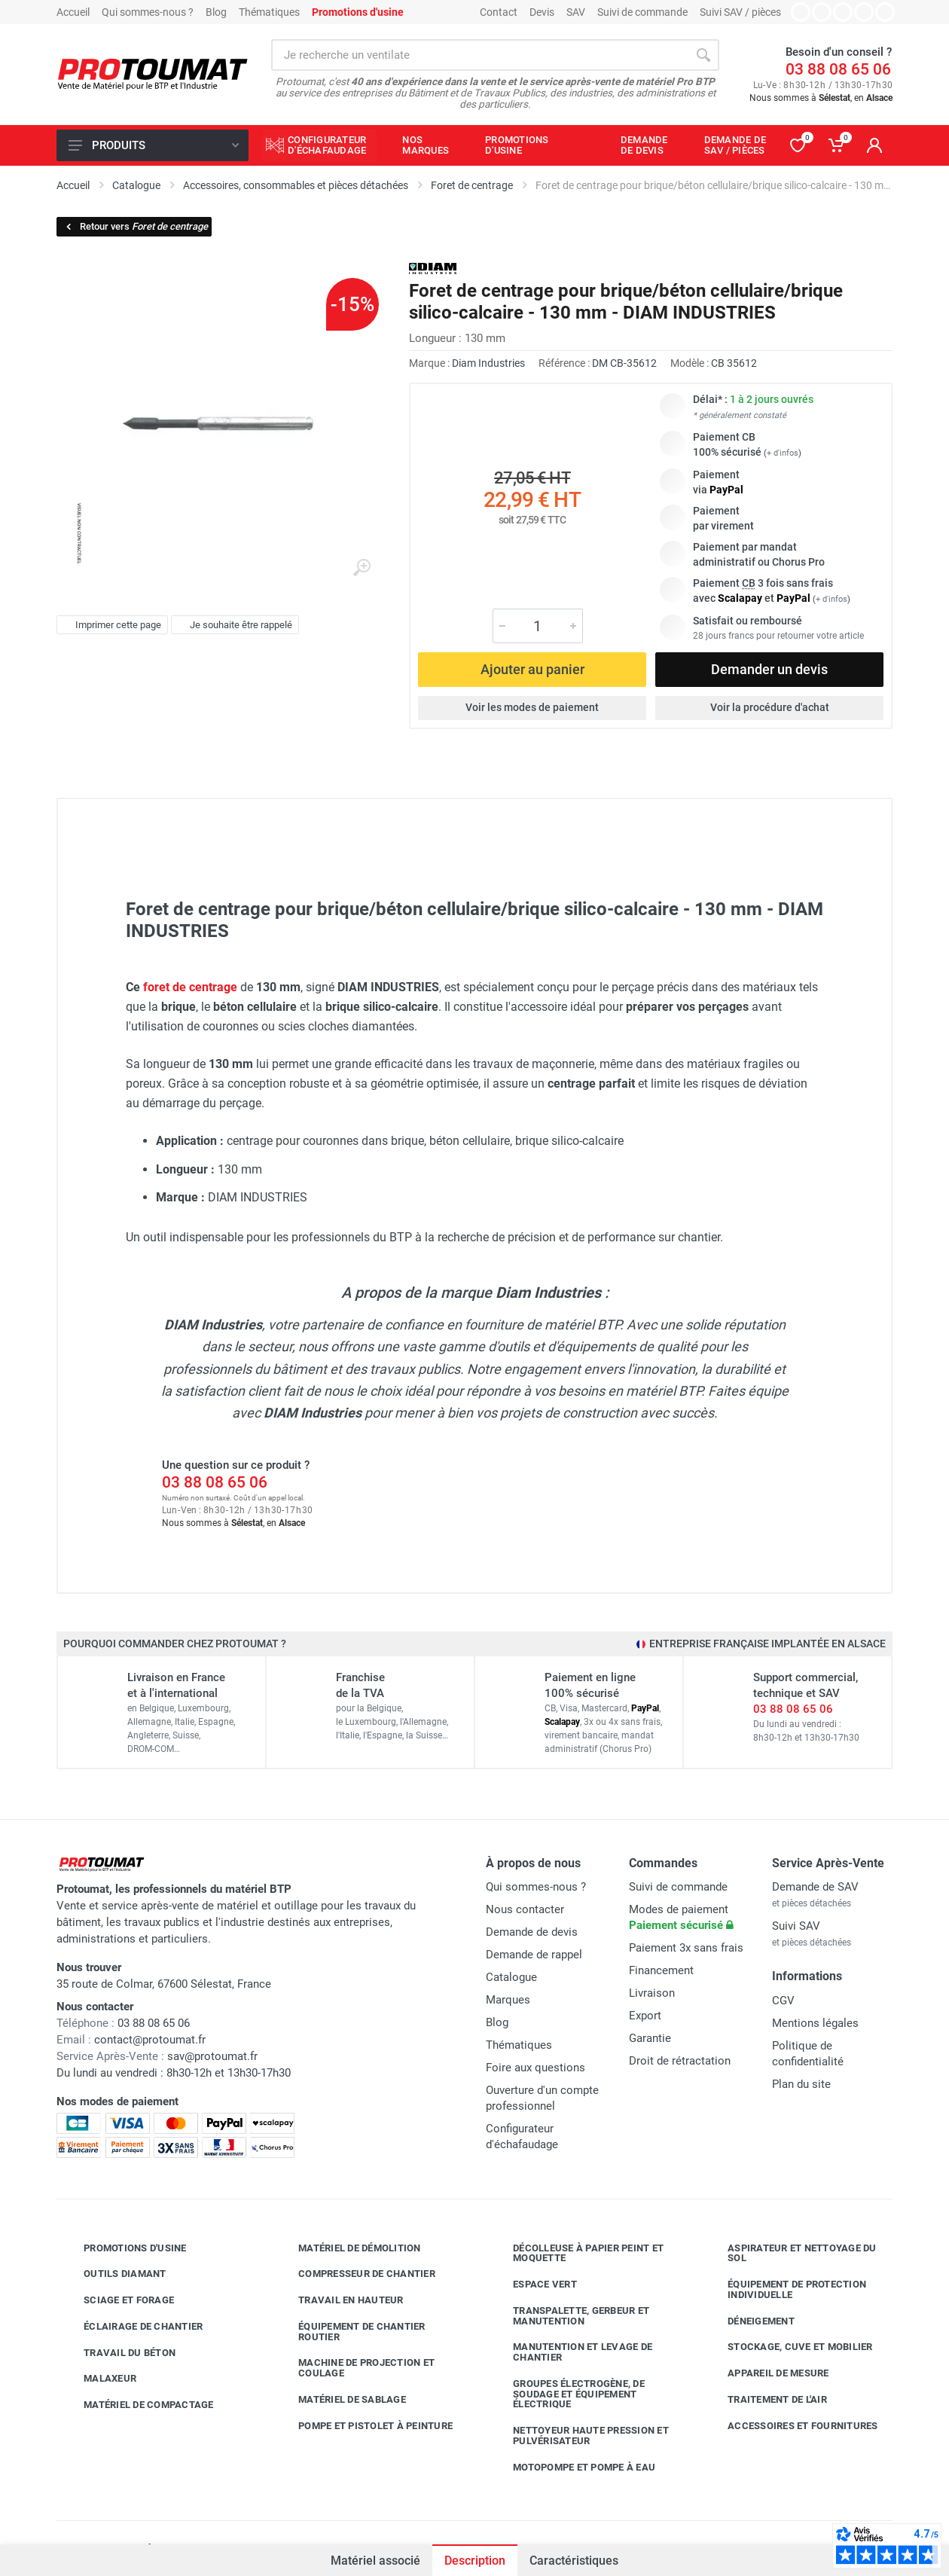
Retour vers (136, 226)
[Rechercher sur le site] (479, 55)
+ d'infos (782, 453)
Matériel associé (375, 2560)
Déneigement (750, 2320)
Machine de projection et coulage (355, 2368)
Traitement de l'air (766, 2399)
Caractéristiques (573, 2560)
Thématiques (269, 12)
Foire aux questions (535, 2067)
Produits (154, 145)
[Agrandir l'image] (361, 568)
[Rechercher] (703, 55)
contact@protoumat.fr (150, 2039)
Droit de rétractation (680, 2061)
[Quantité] (538, 626)
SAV (575, 12)
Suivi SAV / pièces (740, 12)
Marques (508, 2000)
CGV (783, 2000)
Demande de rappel (534, 1954)
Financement (661, 1970)
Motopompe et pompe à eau (572, 2466)
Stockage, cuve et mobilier (789, 2347)
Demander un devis (769, 669)
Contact (498, 12)
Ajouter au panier (532, 669)
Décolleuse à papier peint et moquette (577, 2253)
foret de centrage (190, 987)
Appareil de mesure (767, 2373)
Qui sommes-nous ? (148, 12)
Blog (216, 12)
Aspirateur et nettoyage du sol (791, 2253)
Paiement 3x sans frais (686, 1948)
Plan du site (801, 2084)
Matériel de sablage (341, 2399)
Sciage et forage (117, 2300)
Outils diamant (113, 2273)
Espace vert (533, 2284)
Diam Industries (488, 363)
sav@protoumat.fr (212, 2056)
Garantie (650, 2038)
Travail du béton (118, 2352)
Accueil (73, 12)
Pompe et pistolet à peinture (364, 2425)
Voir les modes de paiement (532, 707)
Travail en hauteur (340, 2300)
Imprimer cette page (110, 625)
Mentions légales (815, 2023)
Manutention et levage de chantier (571, 2352)
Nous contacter (525, 1909)
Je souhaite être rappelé (233, 625)
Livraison (652, 1993)
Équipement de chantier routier (351, 2332)
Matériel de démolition (348, 2247)
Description (474, 2560)
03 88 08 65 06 (838, 69)
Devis (541, 12)
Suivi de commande (642, 12)
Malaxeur (98, 2378)
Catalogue (511, 1977)
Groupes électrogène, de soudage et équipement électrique (567, 2394)
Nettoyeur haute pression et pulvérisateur (579, 2435)
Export (645, 2015)
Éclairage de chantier (132, 2326)
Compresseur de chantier (355, 2273)
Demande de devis (532, 1932)
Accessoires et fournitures (791, 2425)
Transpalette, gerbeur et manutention (569, 2316)
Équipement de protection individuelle (785, 2289)
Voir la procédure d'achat (769, 707)
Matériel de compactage (137, 2405)
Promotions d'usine (124, 2247)
